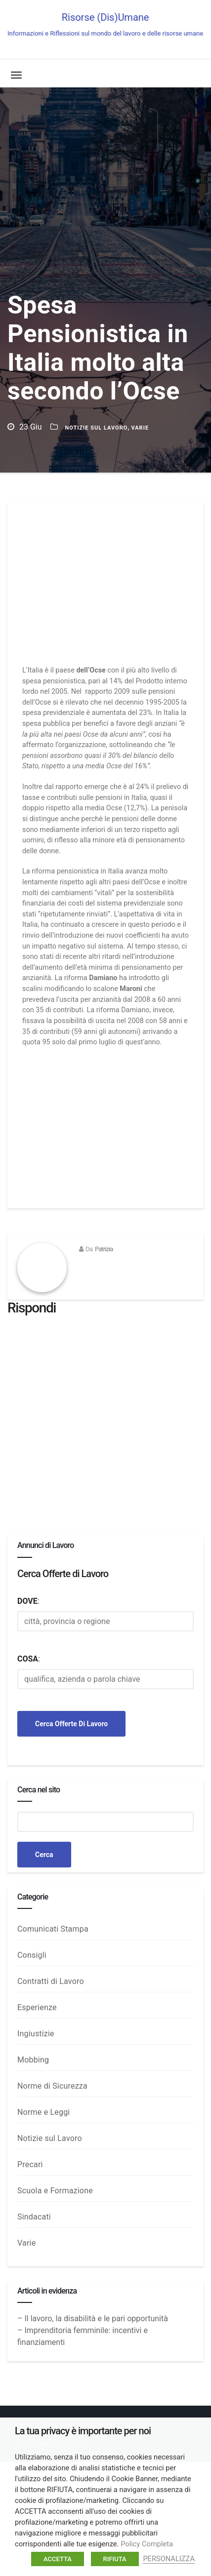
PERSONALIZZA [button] (169, 2558)
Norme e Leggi (43, 2112)
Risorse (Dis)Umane (105, 24)
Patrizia (104, 1249)
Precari (30, 2164)
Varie (140, 428)
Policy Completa (147, 2543)
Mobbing (33, 2059)
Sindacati (34, 2216)
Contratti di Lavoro (50, 1981)
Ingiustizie (35, 2033)
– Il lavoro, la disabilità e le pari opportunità (92, 2318)
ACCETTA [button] (57, 2559)
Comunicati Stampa (52, 1929)
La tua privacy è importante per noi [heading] (83, 2431)
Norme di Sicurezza (52, 2086)
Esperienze (37, 2007)
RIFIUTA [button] (115, 2559)
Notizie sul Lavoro (96, 428)
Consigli (31, 1955)
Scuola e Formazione (55, 2190)
